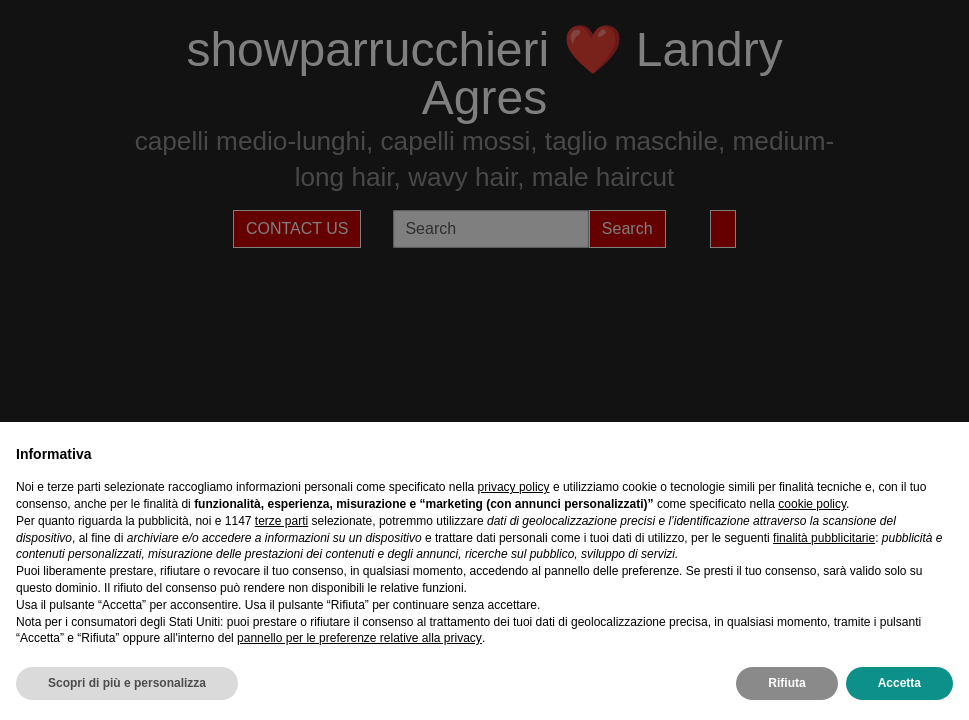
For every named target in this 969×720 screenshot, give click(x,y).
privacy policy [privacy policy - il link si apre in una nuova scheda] (514, 487)
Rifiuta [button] (786, 683)
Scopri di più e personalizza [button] (127, 683)
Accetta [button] (899, 683)
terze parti (281, 521)
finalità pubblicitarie (824, 538)
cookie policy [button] (812, 504)
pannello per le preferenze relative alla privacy (359, 638)
